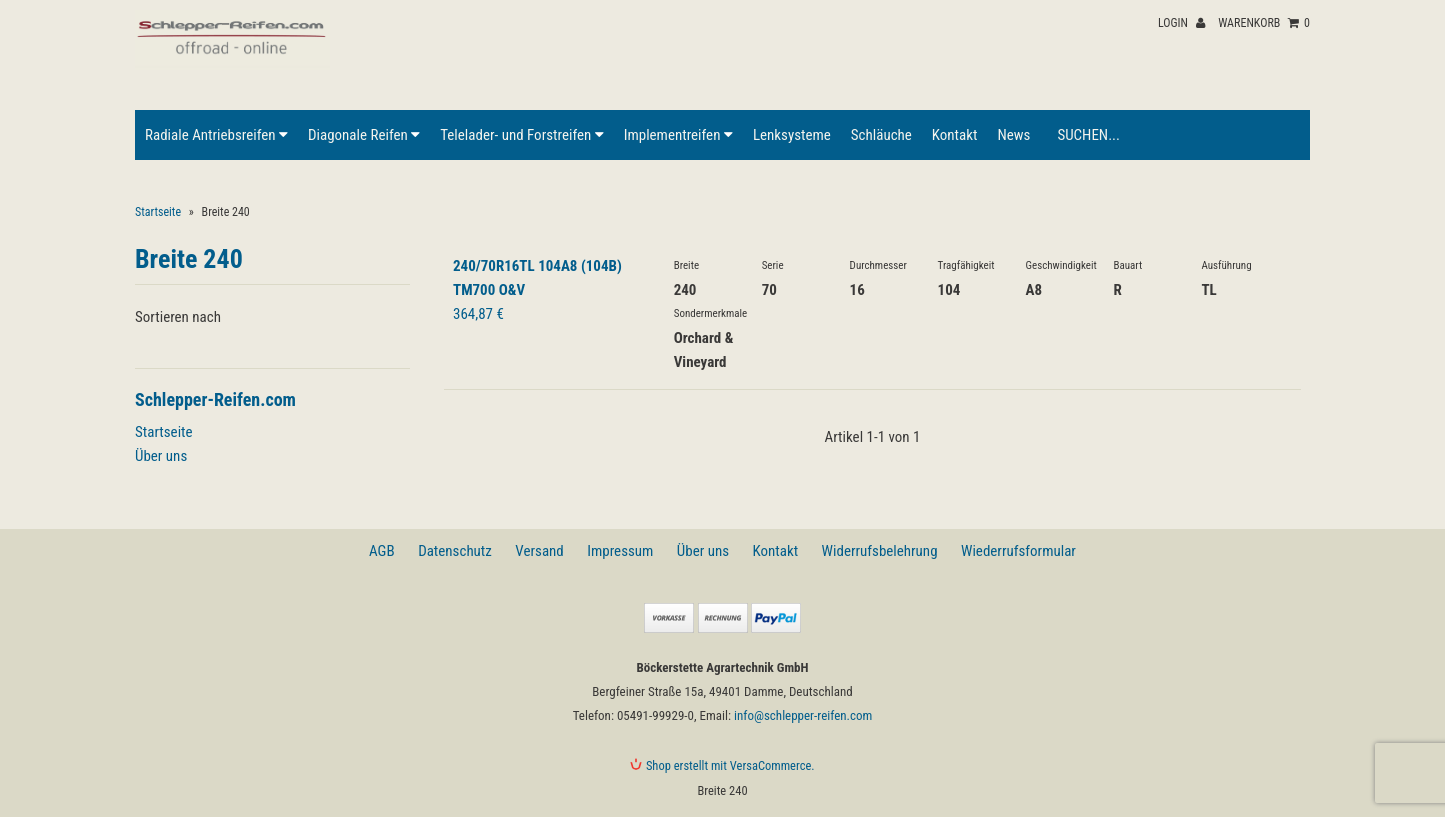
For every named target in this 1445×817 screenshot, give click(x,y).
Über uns (161, 456)
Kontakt (955, 135)
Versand (539, 551)
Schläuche (881, 135)
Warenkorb (1264, 23)
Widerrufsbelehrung (880, 551)
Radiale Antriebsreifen (216, 135)
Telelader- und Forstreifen (521, 135)
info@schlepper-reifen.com (803, 715)
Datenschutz (455, 551)
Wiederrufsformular (1018, 551)
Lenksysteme (792, 135)
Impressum (620, 551)
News (1013, 135)
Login (1181, 23)
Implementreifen (678, 135)
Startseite (158, 212)
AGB (382, 551)
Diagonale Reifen (364, 135)
